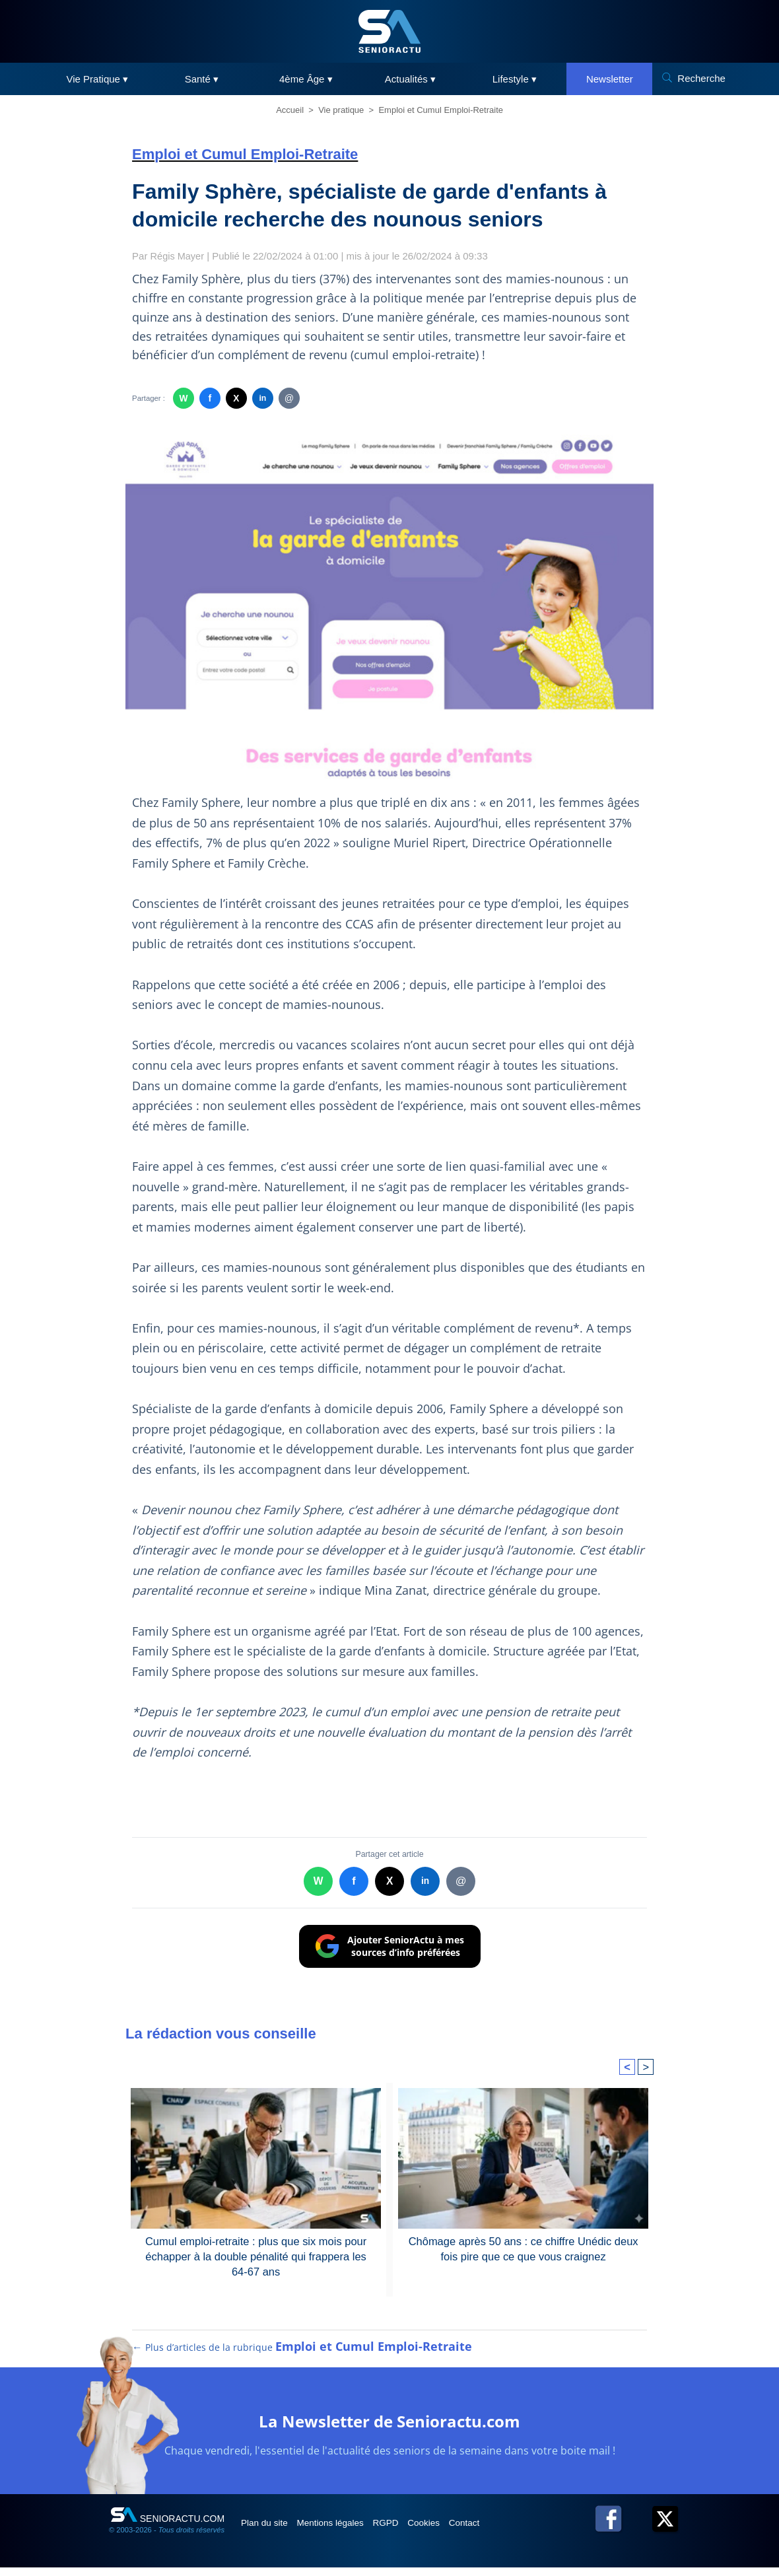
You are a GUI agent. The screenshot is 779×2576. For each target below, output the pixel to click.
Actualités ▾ (410, 79)
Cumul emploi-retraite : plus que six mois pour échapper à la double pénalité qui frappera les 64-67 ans (255, 2255)
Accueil (290, 110)
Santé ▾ (202, 79)
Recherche (701, 78)
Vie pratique (341, 110)
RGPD (408, 2531)
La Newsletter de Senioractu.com (390, 2428)
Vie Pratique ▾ (98, 79)
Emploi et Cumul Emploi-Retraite (440, 110)
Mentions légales (344, 2531)
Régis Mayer (178, 255)
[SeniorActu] (389, 31)
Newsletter (609, 79)
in (262, 398)
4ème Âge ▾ (306, 79)
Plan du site (269, 2531)
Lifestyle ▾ (514, 79)
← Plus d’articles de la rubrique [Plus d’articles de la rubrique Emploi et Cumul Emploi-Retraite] (302, 2355)
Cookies (453, 2531)
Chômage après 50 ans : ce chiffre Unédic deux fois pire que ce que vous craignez (523, 2248)
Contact (501, 2531)
